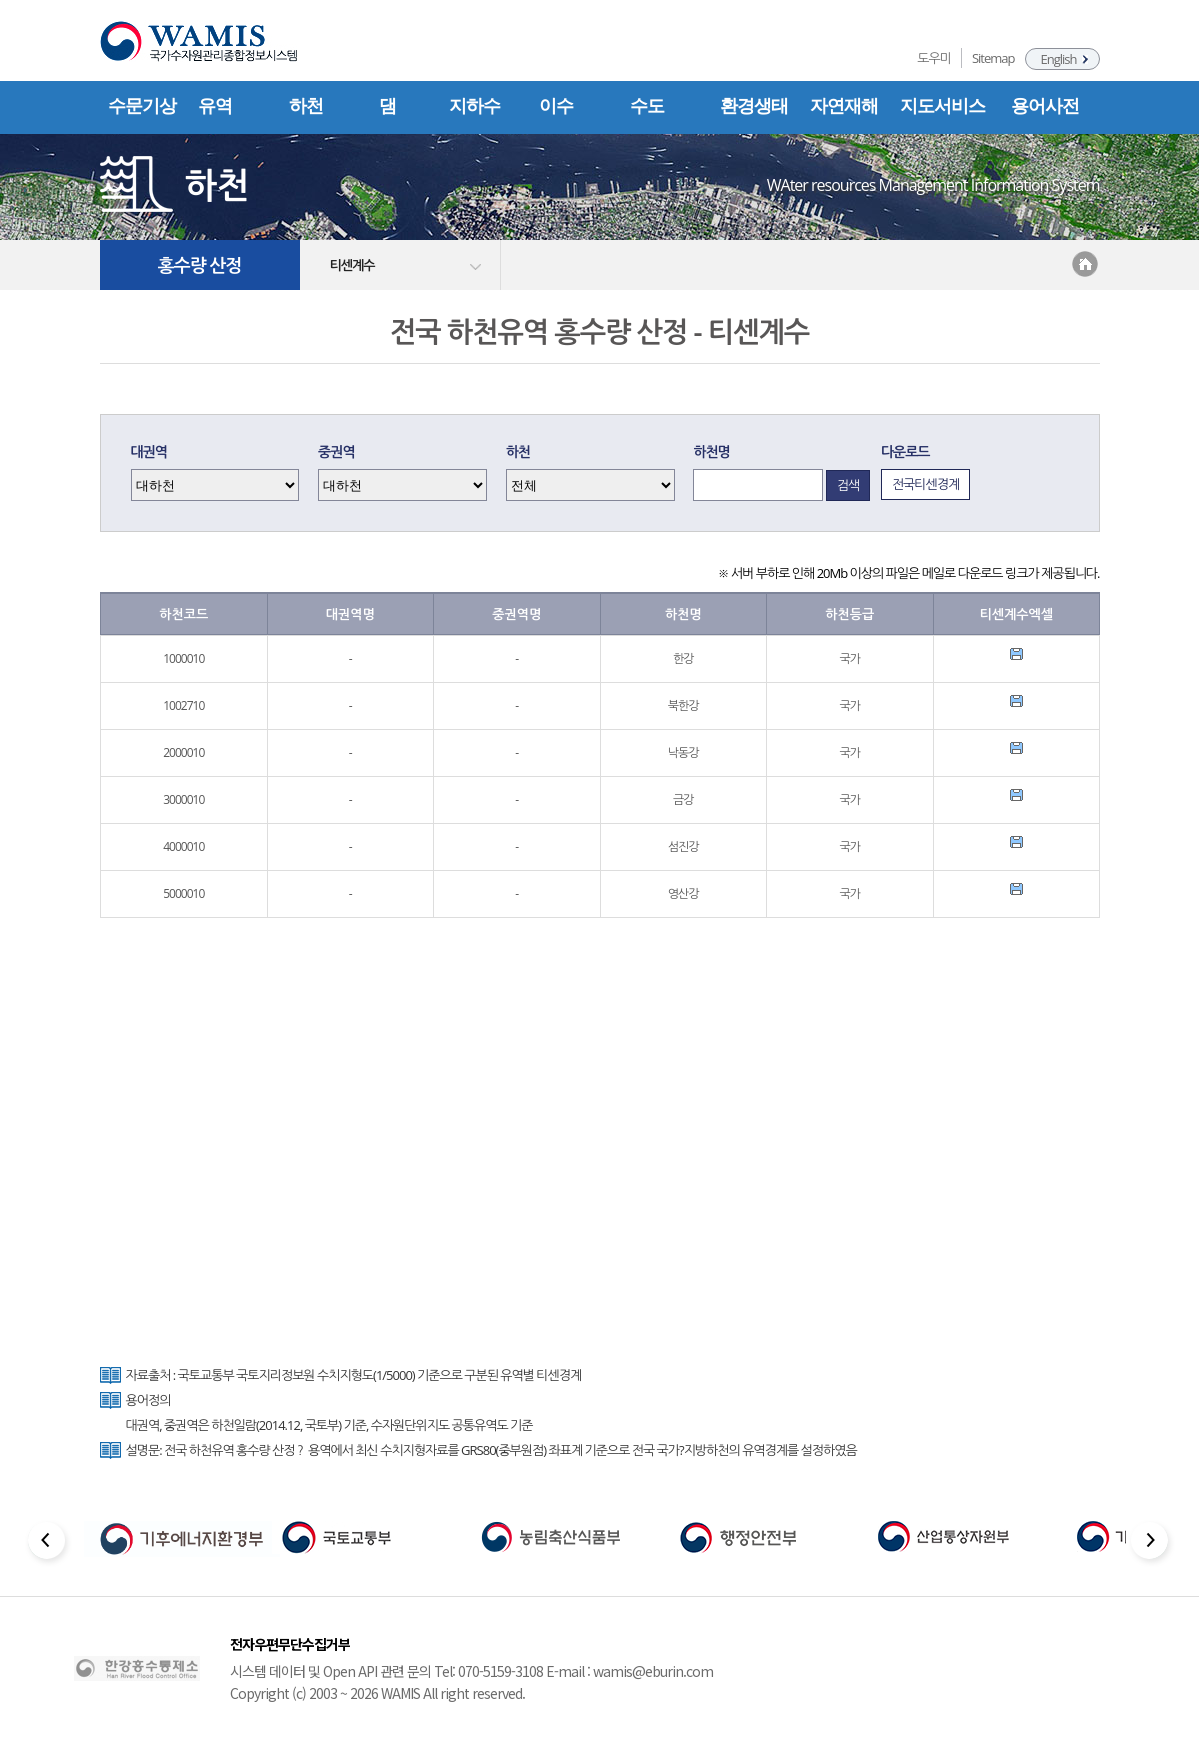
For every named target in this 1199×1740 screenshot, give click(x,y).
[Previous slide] (48, 1543)
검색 (848, 485)
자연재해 (844, 106)
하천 (306, 106)
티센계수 (352, 265)
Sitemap (993, 58)
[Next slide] (1151, 1543)
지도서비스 (942, 106)
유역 (215, 106)
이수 (556, 106)
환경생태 (754, 106)
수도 (647, 106)
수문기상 (142, 106)
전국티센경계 (925, 484)
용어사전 (1045, 106)
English (1059, 59)
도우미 (934, 58)
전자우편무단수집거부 (290, 1644)
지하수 (474, 106)
